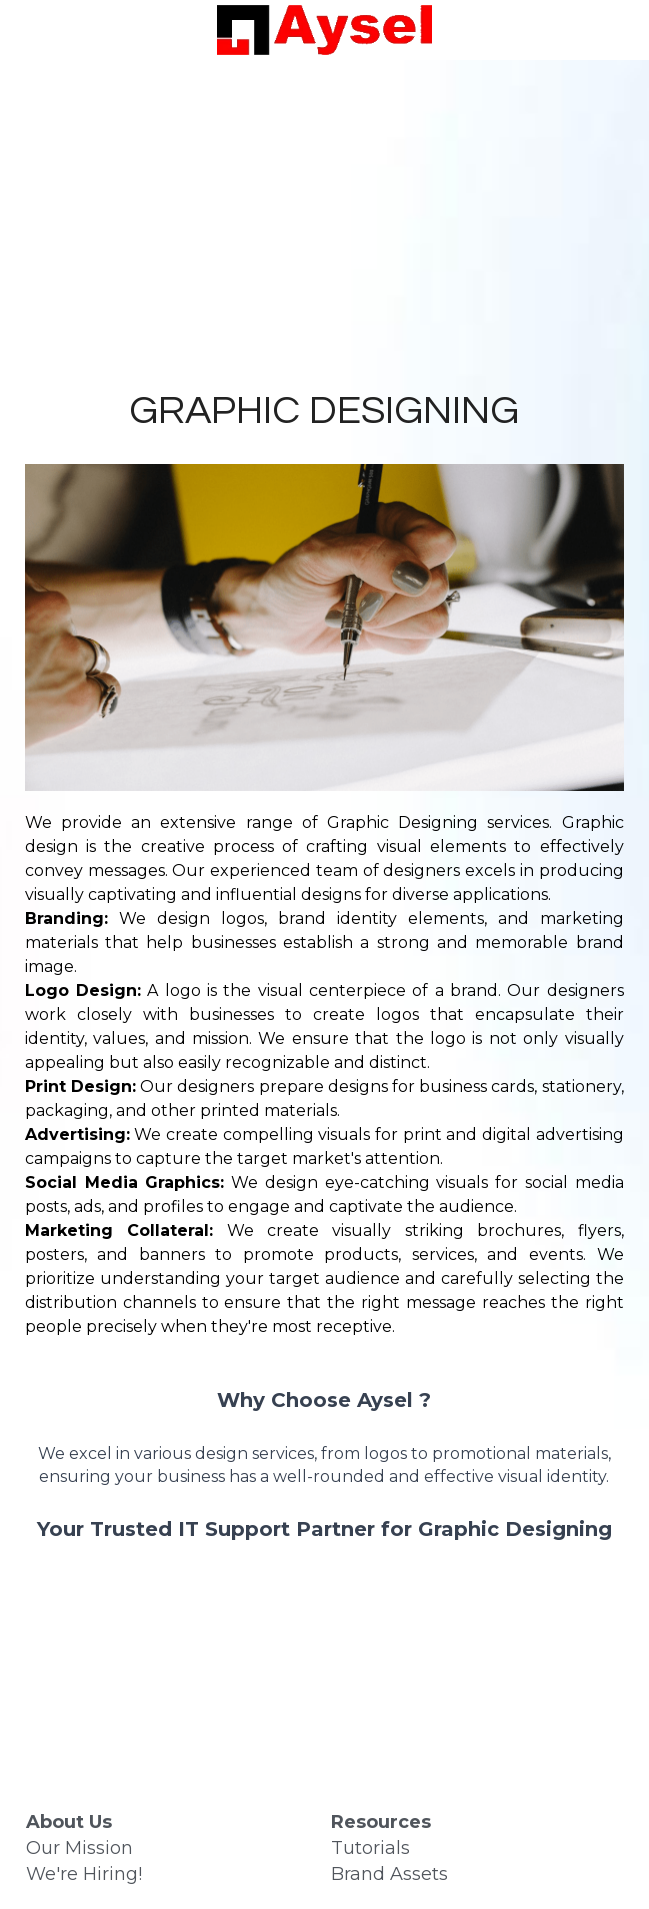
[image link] (324, 28)
